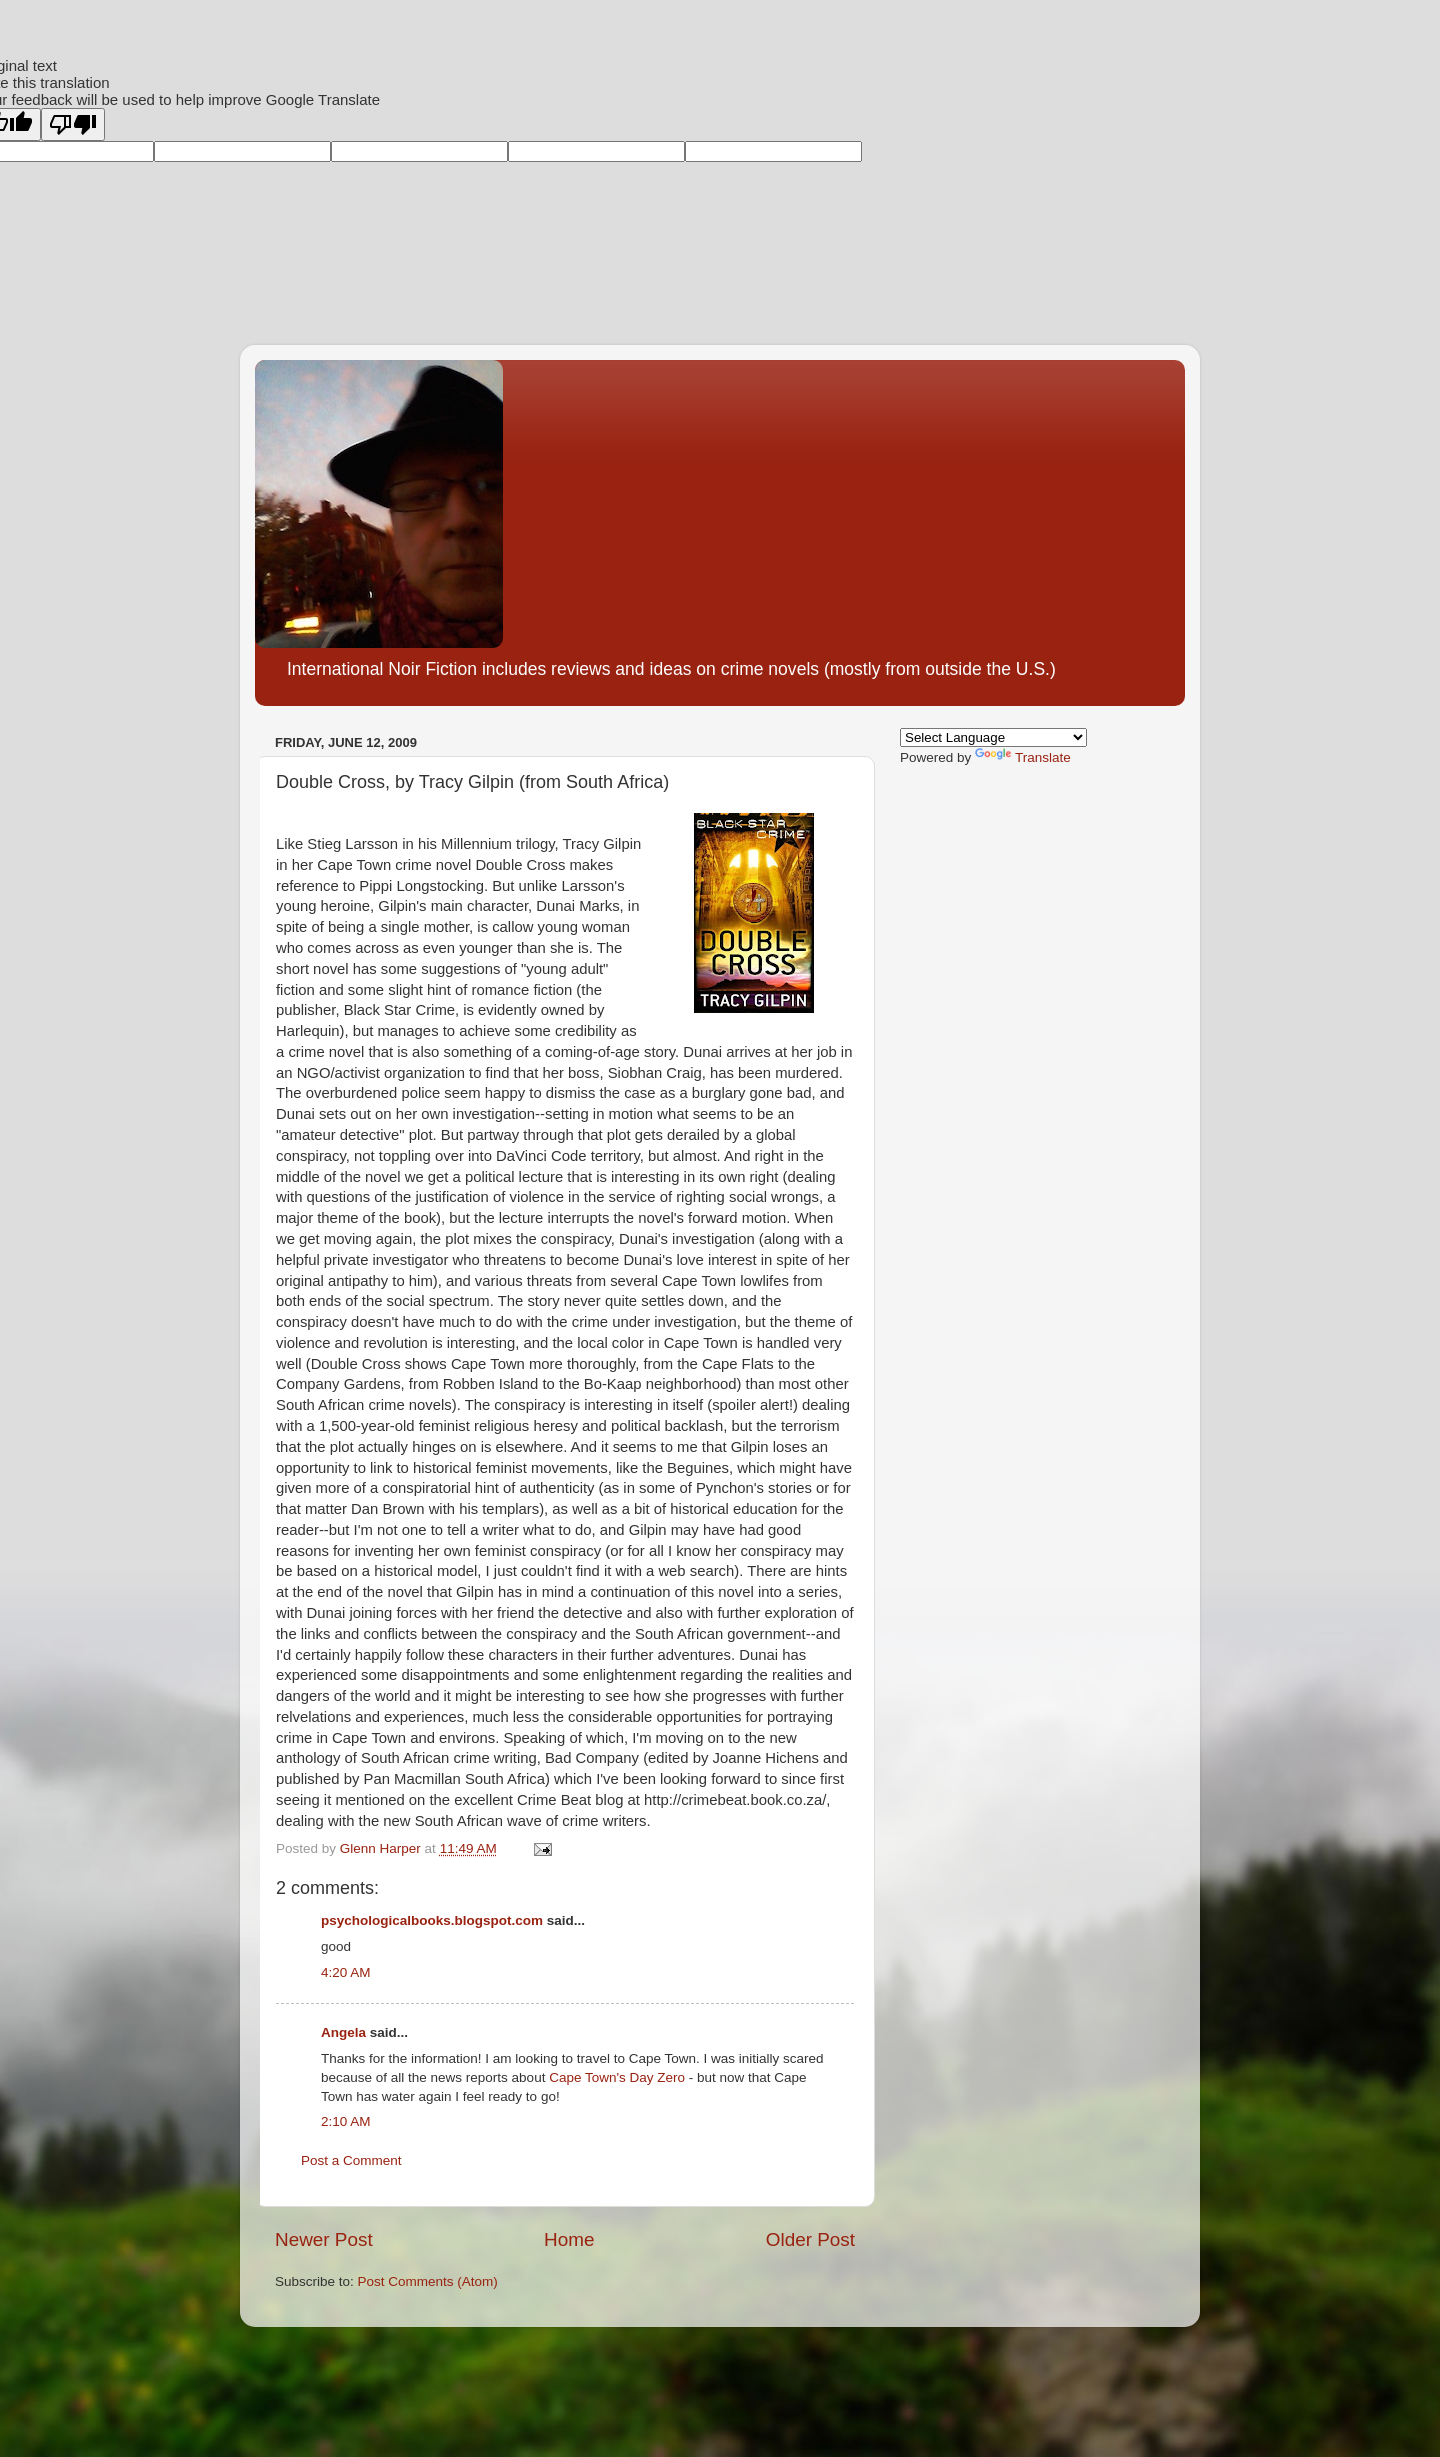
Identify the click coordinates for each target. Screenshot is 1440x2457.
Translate (1023, 757)
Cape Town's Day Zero (617, 2077)
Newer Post (324, 2239)
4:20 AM (346, 1972)
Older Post (810, 2239)
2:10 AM (346, 2121)
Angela (343, 2032)
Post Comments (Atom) (428, 2281)
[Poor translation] (73, 124)
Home (569, 2239)
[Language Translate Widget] (993, 737)
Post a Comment (351, 2160)
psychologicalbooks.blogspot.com (432, 1920)
